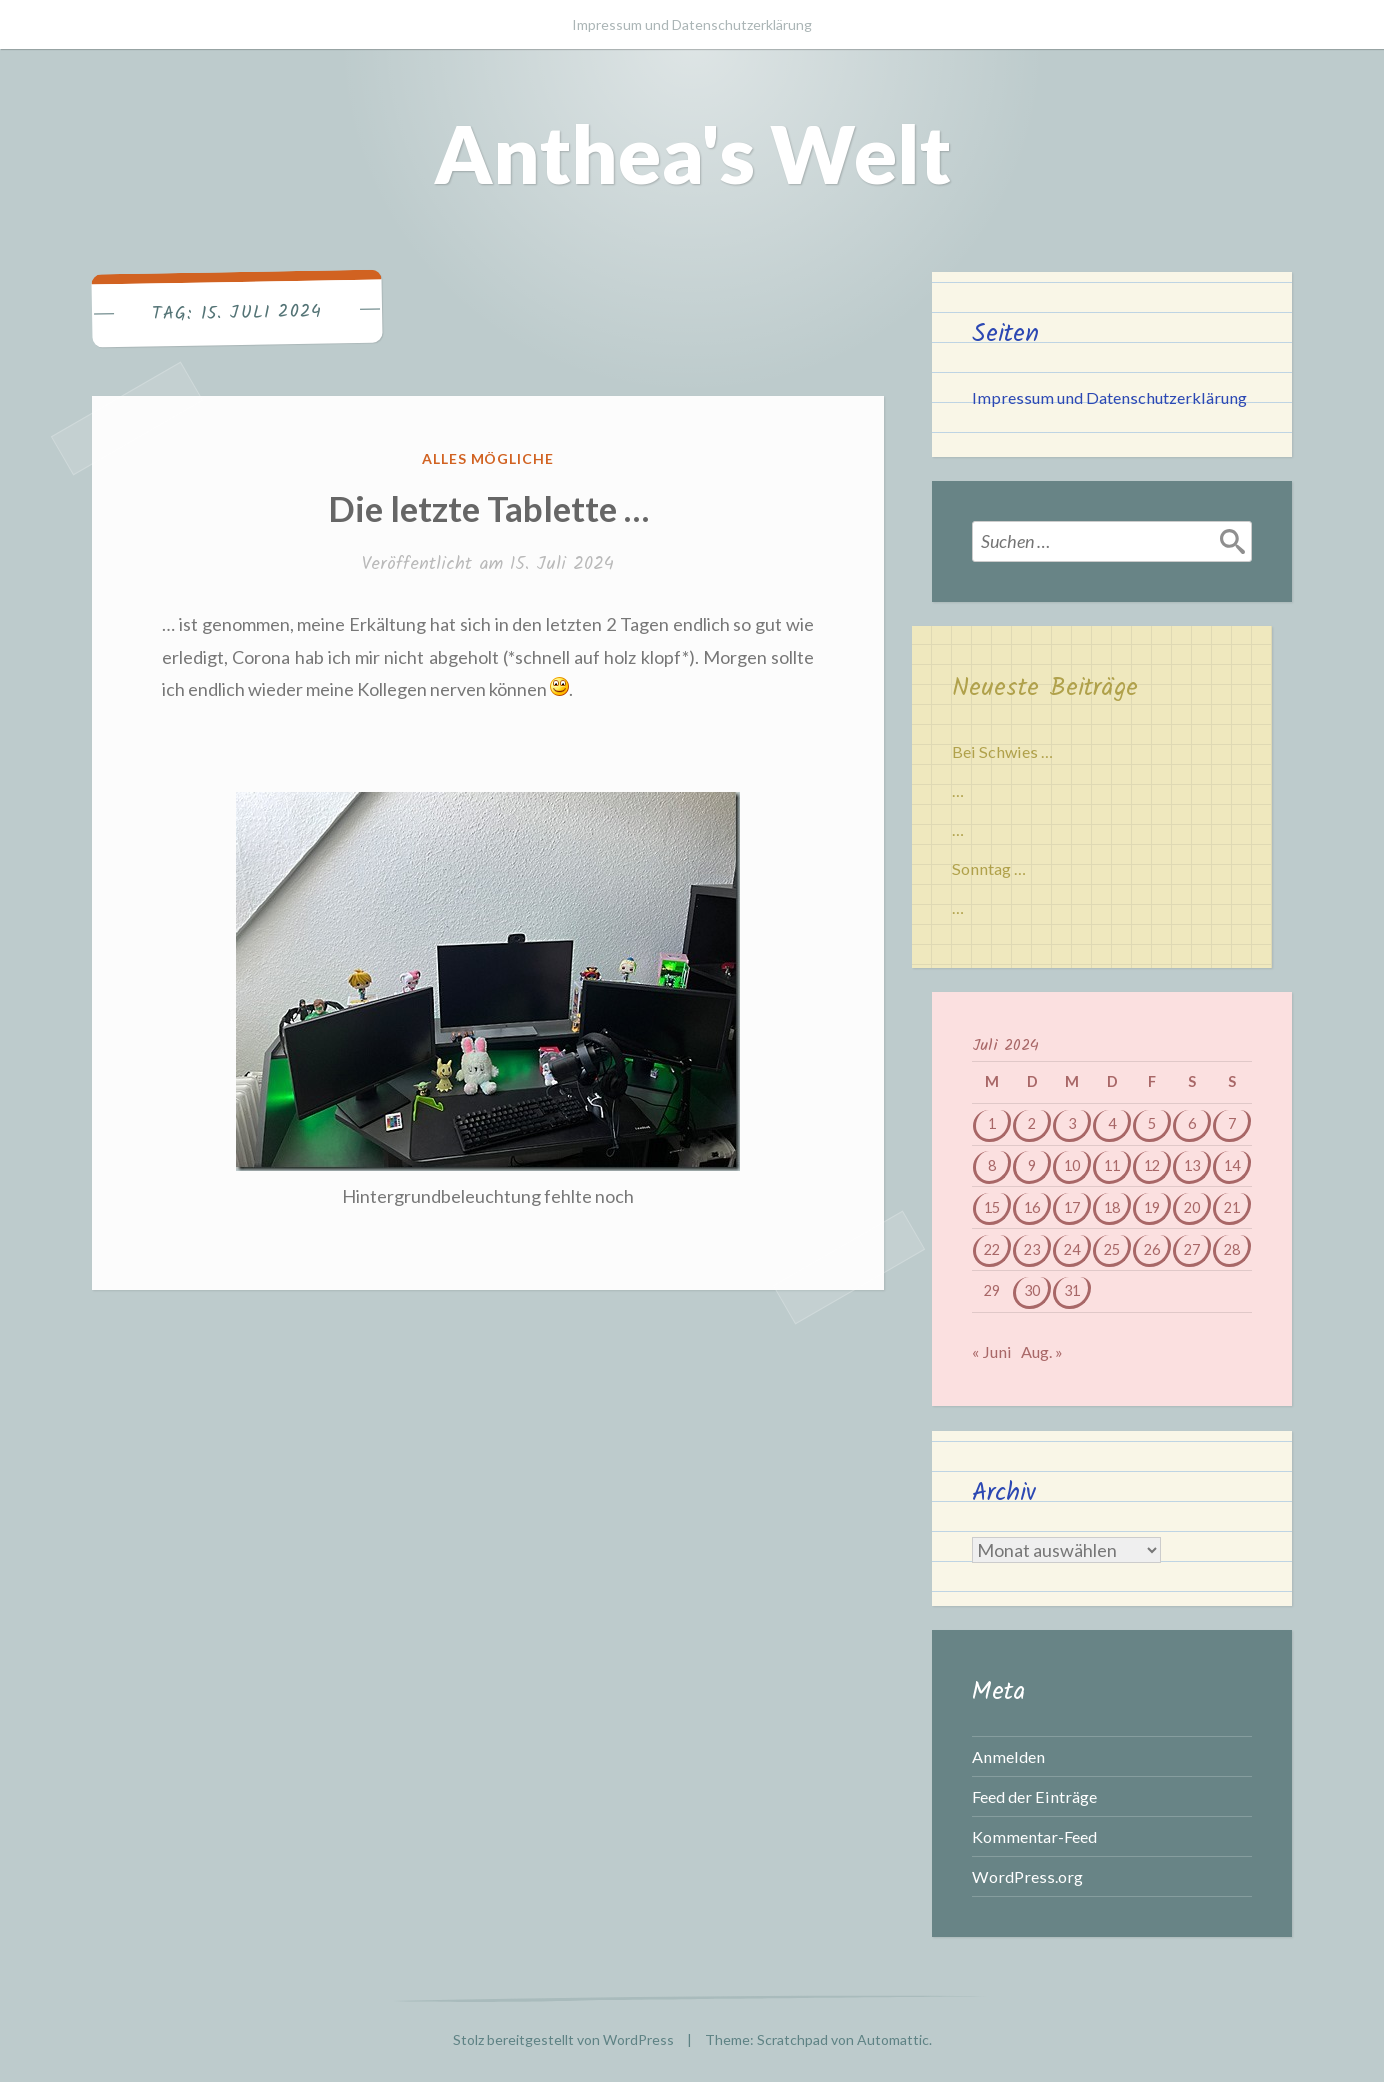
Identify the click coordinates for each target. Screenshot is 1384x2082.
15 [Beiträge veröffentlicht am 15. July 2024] (992, 1207)
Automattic (893, 2039)
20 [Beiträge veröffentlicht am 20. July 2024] (1192, 1207)
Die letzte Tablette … (488, 508)
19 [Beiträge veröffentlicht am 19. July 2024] (1152, 1207)
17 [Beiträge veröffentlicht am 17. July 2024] (1072, 1207)
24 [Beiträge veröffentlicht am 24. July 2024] (1072, 1249)
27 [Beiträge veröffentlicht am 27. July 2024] (1192, 1249)
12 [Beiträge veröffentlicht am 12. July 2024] (1152, 1165)
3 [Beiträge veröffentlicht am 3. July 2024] (1072, 1123)
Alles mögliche (488, 458)
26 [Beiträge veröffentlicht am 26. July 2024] (1152, 1249)
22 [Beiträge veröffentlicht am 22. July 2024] (992, 1249)
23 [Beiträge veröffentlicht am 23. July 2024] (1032, 1249)
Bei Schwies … (1002, 751)
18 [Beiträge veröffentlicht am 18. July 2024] (1112, 1207)
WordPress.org (1027, 1876)
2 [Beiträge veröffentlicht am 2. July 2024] (1032, 1123)
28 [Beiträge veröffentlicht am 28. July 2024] (1232, 1249)
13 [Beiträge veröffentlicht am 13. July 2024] (1192, 1165)
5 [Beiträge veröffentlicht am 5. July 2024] (1152, 1123)
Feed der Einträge (1034, 1796)
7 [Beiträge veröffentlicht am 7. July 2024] (1232, 1123)
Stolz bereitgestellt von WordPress (563, 2039)
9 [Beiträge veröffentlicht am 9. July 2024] (1032, 1165)
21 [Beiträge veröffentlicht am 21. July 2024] (1232, 1207)
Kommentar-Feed (1034, 1836)
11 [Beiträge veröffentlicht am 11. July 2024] (1112, 1165)
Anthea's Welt (692, 153)
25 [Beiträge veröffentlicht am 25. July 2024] (1112, 1249)
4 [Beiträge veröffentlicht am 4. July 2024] (1112, 1123)
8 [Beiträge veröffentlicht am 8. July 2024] (992, 1165)
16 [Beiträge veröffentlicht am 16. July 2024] (1032, 1207)
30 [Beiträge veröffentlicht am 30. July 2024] (1032, 1290)
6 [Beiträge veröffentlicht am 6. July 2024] (1192, 1123)
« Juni (992, 1351)
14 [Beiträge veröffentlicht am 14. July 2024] (1232, 1165)
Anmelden (1008, 1756)
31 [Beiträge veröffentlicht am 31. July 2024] (1072, 1290)
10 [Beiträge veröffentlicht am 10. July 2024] (1072, 1165)
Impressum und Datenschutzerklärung (692, 24)
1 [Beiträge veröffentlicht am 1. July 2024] (992, 1123)
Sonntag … (989, 868)
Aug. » (1042, 1351)
